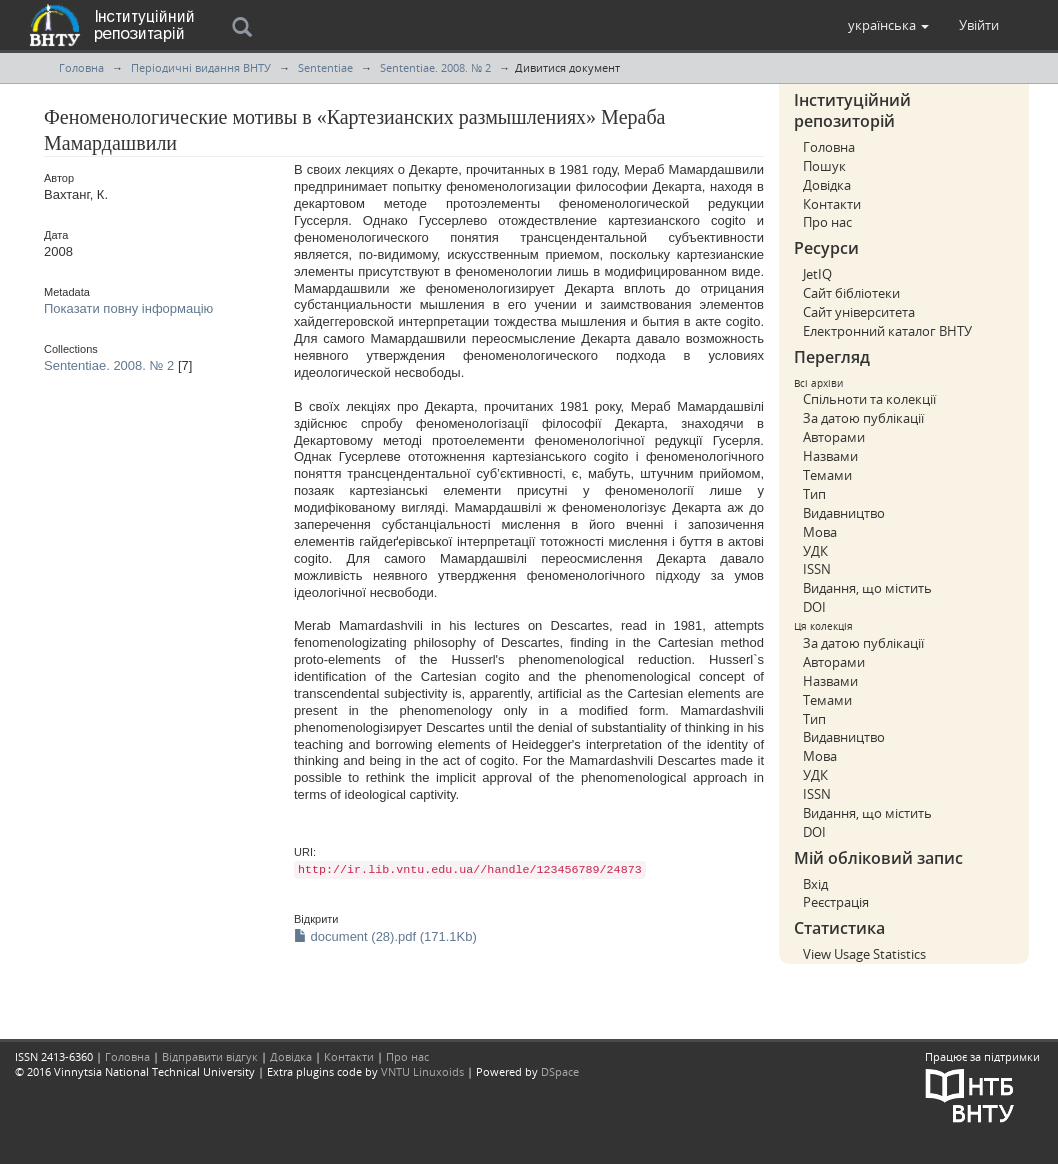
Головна (81, 67)
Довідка (827, 185)
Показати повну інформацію (128, 308)
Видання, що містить (867, 588)
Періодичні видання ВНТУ (201, 67)
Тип (814, 494)
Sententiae (325, 67)
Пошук (824, 166)
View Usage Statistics (864, 954)
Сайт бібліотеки (851, 293)
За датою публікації (863, 418)
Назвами (830, 456)
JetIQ (817, 274)
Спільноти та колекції (869, 399)
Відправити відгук (210, 1056)
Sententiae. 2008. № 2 (435, 67)
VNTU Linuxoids (422, 1071)
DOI (814, 607)
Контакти (832, 204)
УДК (815, 551)
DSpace (560, 1071)
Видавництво (844, 513)
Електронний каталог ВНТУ (887, 331)
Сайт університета (859, 312)
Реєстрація (836, 902)
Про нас (827, 222)
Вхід (815, 884)
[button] (888, 25)
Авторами (834, 437)
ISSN (817, 569)
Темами (827, 475)
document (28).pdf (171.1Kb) (385, 936)
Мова (820, 532)
